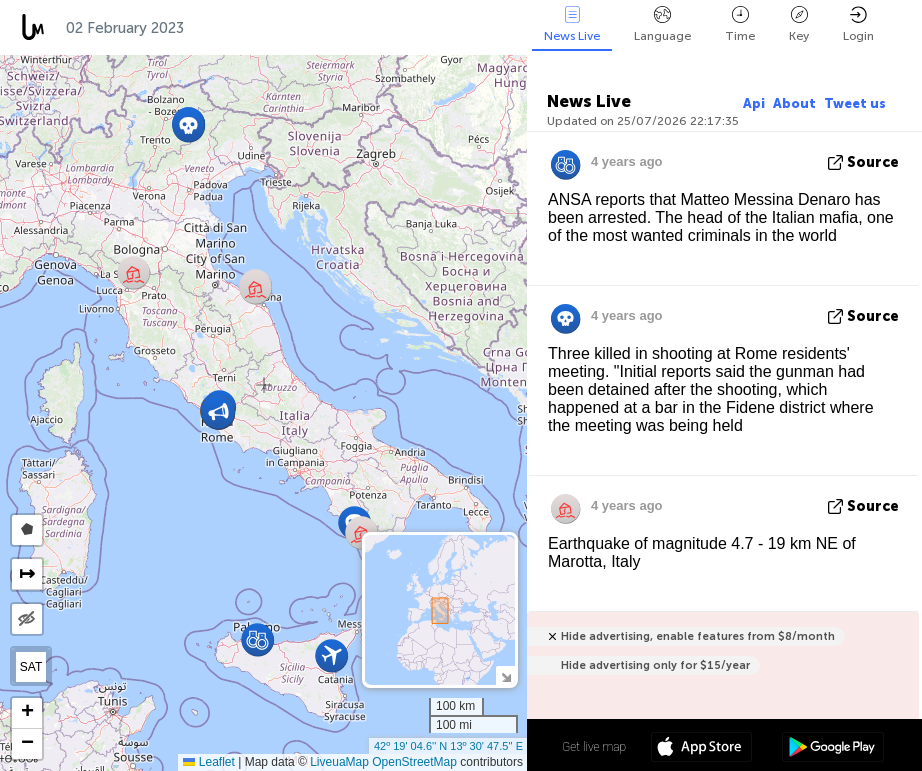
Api (754, 103)
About (794, 103)
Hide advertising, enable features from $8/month (698, 636)
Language (662, 24)
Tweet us (855, 103)
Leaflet (208, 762)
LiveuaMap (339, 762)
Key (799, 24)
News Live (572, 24)
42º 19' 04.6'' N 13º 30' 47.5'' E (448, 746)
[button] (188, 125)
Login (858, 24)
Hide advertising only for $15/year (655, 665)
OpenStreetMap (414, 762)
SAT (31, 667)
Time (740, 24)
